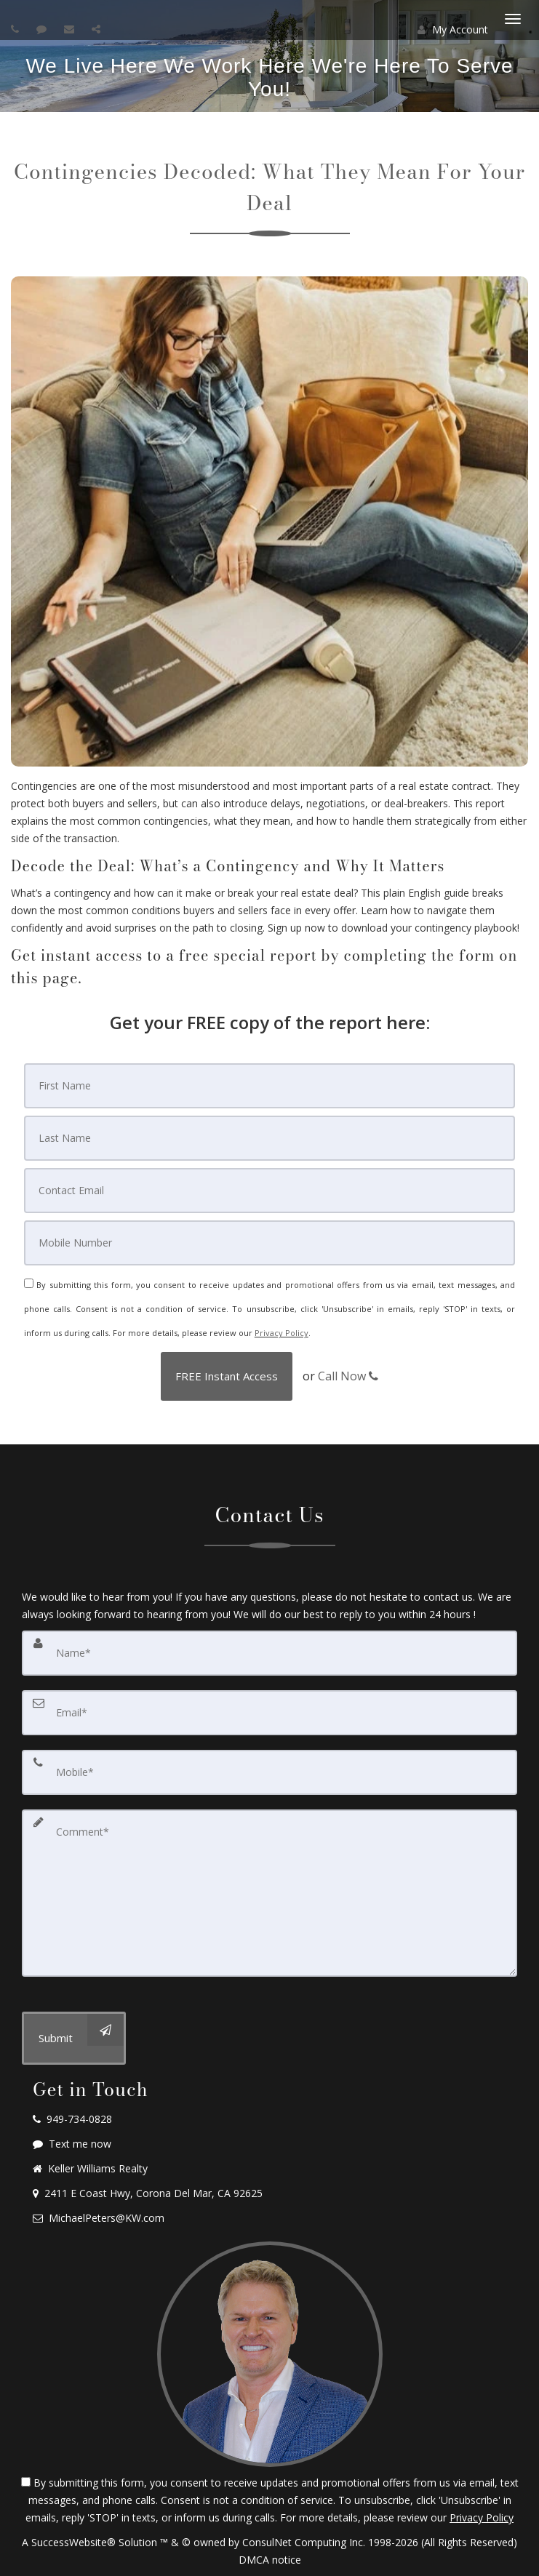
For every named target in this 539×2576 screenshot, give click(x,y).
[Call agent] (17, 29)
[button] (226, 1376)
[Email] (269, 1190)
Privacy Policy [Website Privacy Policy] (281, 1332)
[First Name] (269, 1085)
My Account (453, 29)
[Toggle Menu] (513, 19)
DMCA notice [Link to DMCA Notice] (270, 2560)
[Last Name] (269, 1138)
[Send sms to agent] (43, 29)
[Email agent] (71, 29)
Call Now (348, 1376)
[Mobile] (269, 1242)
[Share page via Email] (98, 29)
